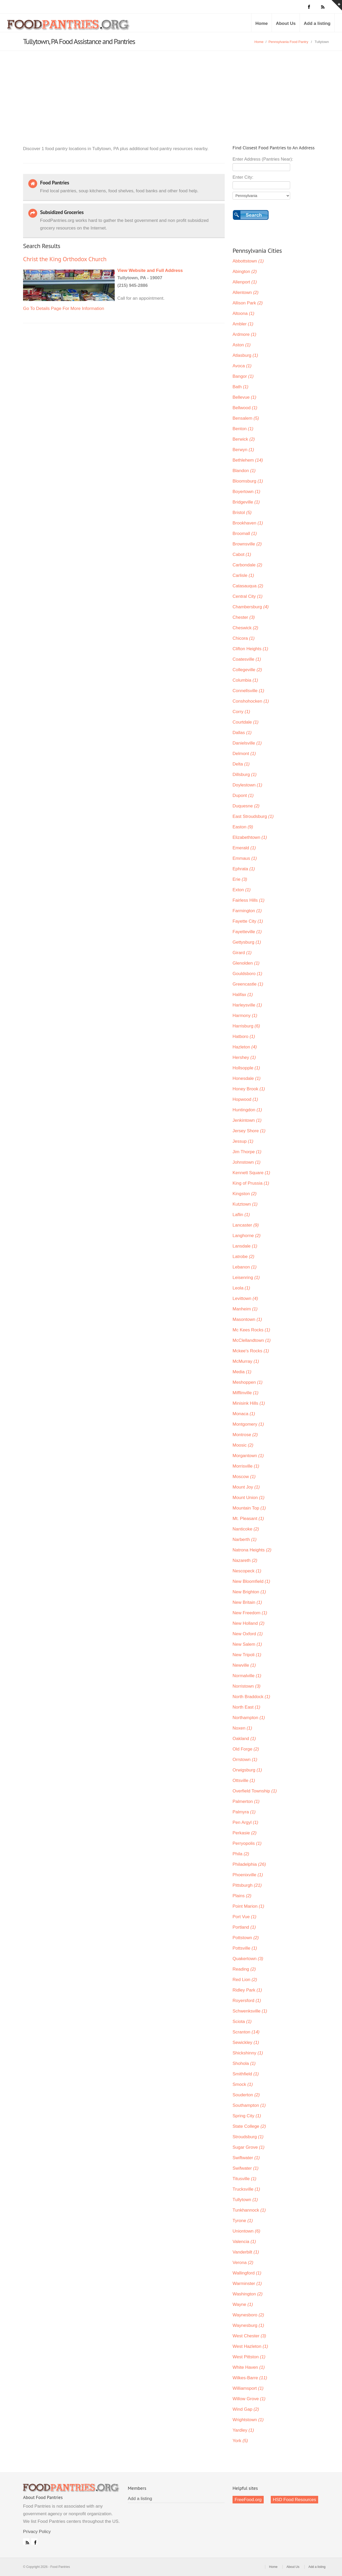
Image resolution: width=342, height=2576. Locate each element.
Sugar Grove (248, 2147)
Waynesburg (248, 2325)
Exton (242, 889)
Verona (243, 2262)
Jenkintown (247, 1120)
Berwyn (243, 449)
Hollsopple (246, 1067)
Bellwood (245, 407)
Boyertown (246, 491)
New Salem (247, 1644)
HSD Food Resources (294, 2499)
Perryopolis (247, 1843)
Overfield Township (255, 1791)
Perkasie (245, 1832)
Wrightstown (248, 2419)
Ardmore (244, 334)
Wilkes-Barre (250, 2377)
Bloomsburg (248, 481)
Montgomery (248, 1424)
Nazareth (245, 1560)
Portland (244, 1927)
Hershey (244, 1057)
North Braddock (251, 1696)
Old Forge (246, 1749)
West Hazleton (250, 2346)
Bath (240, 386)
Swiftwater (246, 2157)
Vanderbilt (246, 2252)
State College (249, 2126)
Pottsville (245, 1948)
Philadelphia (249, 1864)
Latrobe (243, 1256)
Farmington (247, 910)
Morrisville (246, 1466)
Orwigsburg (247, 1770)
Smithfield (246, 2073)
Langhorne (247, 1235)
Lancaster (246, 1225)
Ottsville (244, 1780)
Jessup (243, 1141)
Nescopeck (247, 1570)
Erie (240, 879)
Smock (243, 2084)
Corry (241, 711)
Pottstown (246, 1937)
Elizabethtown (250, 837)
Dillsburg (245, 774)
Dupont (243, 795)
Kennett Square (251, 1172)
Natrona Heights (252, 1549)
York (240, 2440)
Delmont (244, 753)
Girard (242, 952)
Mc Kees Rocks (251, 1329)
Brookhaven (248, 523)
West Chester (249, 2335)
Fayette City (248, 921)
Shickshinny (248, 2052)
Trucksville (246, 2189)
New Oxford (248, 1633)
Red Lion (245, 1979)
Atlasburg (245, 355)
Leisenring (246, 1277)
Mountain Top (249, 1508)
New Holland (248, 1623)
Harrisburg (246, 1026)
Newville (244, 1665)
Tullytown (245, 2199)
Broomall (245, 533)
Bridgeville (246, 502)
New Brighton (249, 1591)
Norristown (247, 1686)
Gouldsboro (247, 973)
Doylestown (247, 785)
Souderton (246, 2094)
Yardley (243, 2430)
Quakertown (248, 1958)
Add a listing (317, 23)
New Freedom (250, 1612)
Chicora (244, 638)
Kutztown (245, 1204)
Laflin (241, 1214)
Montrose (245, 1434)
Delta (241, 764)
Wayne (243, 2304)
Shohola (244, 2063)
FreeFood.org (248, 2499)
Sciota (242, 2021)
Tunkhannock (249, 2210)
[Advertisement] (171, 90)
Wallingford (247, 2273)
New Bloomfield (251, 1581)
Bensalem (246, 418)
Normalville (247, 1675)
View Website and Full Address (150, 270)
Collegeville (247, 669)
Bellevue (244, 397)
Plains (242, 1895)
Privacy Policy (37, 2531)
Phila (241, 1853)
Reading (244, 1969)
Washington (248, 2293)
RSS (26, 2541)
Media (242, 1371)
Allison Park (248, 302)
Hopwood (245, 1099)
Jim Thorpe (247, 1151)
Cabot (242, 554)
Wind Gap (246, 2409)
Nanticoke (246, 1529)
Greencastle (248, 984)
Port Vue (244, 1916)
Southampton (249, 2105)
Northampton (249, 1717)
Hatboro (244, 1036)
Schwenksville (250, 2011)
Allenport (245, 282)
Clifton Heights (250, 648)
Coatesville (247, 659)
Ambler (243, 323)
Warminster (247, 2283)
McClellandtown (252, 1340)
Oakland (244, 1738)
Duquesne (246, 805)
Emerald (244, 847)
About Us (286, 23)
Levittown (245, 1298)
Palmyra (244, 1811)
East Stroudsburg (253, 816)
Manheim (245, 1308)
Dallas (242, 732)
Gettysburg (247, 942)
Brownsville (247, 544)
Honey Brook (249, 1088)
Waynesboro (248, 2314)
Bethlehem (248, 460)
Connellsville (248, 690)
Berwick (244, 439)
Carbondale (247, 564)
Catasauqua (248, 585)
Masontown (247, 1319)
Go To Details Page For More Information (63, 308)
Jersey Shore (249, 1130)
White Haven (249, 2367)
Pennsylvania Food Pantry (288, 42)
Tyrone (243, 2220)
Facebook (34, 2541)
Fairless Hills (248, 900)
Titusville (244, 2178)
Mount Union (248, 1497)
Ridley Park (247, 1990)
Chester (244, 617)
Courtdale (245, 722)
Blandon (244, 470)
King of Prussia (251, 1183)
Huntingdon (247, 1109)
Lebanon (245, 1267)
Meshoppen (247, 1382)
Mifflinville (245, 1392)
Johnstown (247, 1162)
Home (261, 23)
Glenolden (246, 963)
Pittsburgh (247, 1885)
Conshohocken (251, 701)
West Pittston (249, 2356)
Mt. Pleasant (248, 1518)
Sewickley (246, 2042)
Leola (241, 1288)
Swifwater (245, 2168)
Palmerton (246, 1801)
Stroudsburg (248, 2136)
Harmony (245, 1015)
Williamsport (248, 2388)
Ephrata (244, 868)
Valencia (244, 2241)
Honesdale (247, 1078)
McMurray (246, 1361)
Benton (243, 428)
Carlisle (243, 575)
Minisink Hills (249, 1403)
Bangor (243, 376)
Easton (243, 826)
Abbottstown (248, 261)
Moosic (243, 1445)
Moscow (244, 1476)
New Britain (247, 1602)
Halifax (243, 994)
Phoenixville (248, 1874)
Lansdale (245, 1246)
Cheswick (245, 627)
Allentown (245, 292)
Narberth (245, 1539)
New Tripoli (247, 1654)
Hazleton (245, 1046)
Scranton (246, 2032)
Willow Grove (249, 2398)
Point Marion (248, 1906)
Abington (245, 271)
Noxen (242, 1728)
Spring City (247, 2115)
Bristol (242, 512)
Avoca (242, 365)
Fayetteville (247, 931)
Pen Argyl (245, 1822)
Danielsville (247, 743)
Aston (242, 344)
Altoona (243, 313)
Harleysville (247, 1005)
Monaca (244, 1413)
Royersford (247, 2000)
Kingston (245, 1193)
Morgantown (248, 1455)
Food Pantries (68, 27)
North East (246, 1707)
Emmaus (245, 858)
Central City (247, 596)
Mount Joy (246, 1487)
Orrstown (245, 1759)
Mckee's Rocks (251, 1350)
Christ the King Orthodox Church (64, 259)
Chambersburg (251, 606)
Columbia (245, 680)
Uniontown (246, 2231)
